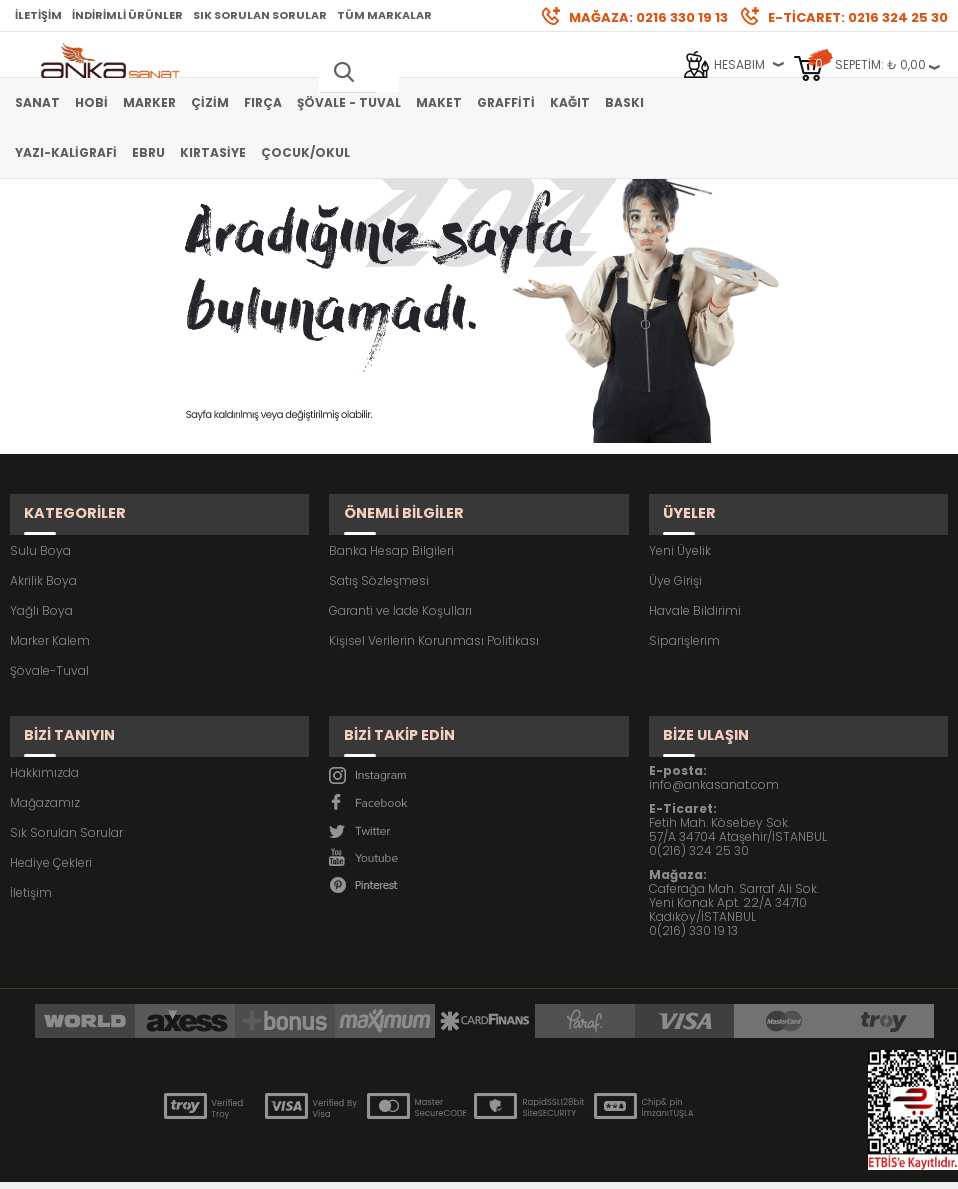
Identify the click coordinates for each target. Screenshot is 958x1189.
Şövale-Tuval (49, 651)
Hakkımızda (44, 734)
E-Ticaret (419, 1163)
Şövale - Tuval (349, 102)
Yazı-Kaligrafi (66, 152)
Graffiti (506, 102)
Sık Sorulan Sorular (260, 15)
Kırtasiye (213, 152)
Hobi (91, 102)
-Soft (368, 1163)
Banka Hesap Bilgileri (391, 531)
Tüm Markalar (384, 15)
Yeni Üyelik (680, 531)
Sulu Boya (40, 531)
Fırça (263, 102)
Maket (439, 102)
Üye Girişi (675, 561)
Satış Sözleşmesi (379, 561)
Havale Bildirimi (695, 591)
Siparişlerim (684, 621)
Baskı (624, 102)
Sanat (37, 102)
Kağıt (570, 102)
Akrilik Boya (43, 561)
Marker (149, 102)
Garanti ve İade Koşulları (400, 591)
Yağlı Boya (41, 591)
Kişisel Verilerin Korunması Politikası (434, 621)
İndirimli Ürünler (127, 15)
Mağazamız (45, 764)
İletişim (38, 15)
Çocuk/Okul (305, 152)
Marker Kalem (50, 621)
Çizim (210, 102)
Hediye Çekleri (51, 824)
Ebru (148, 152)
